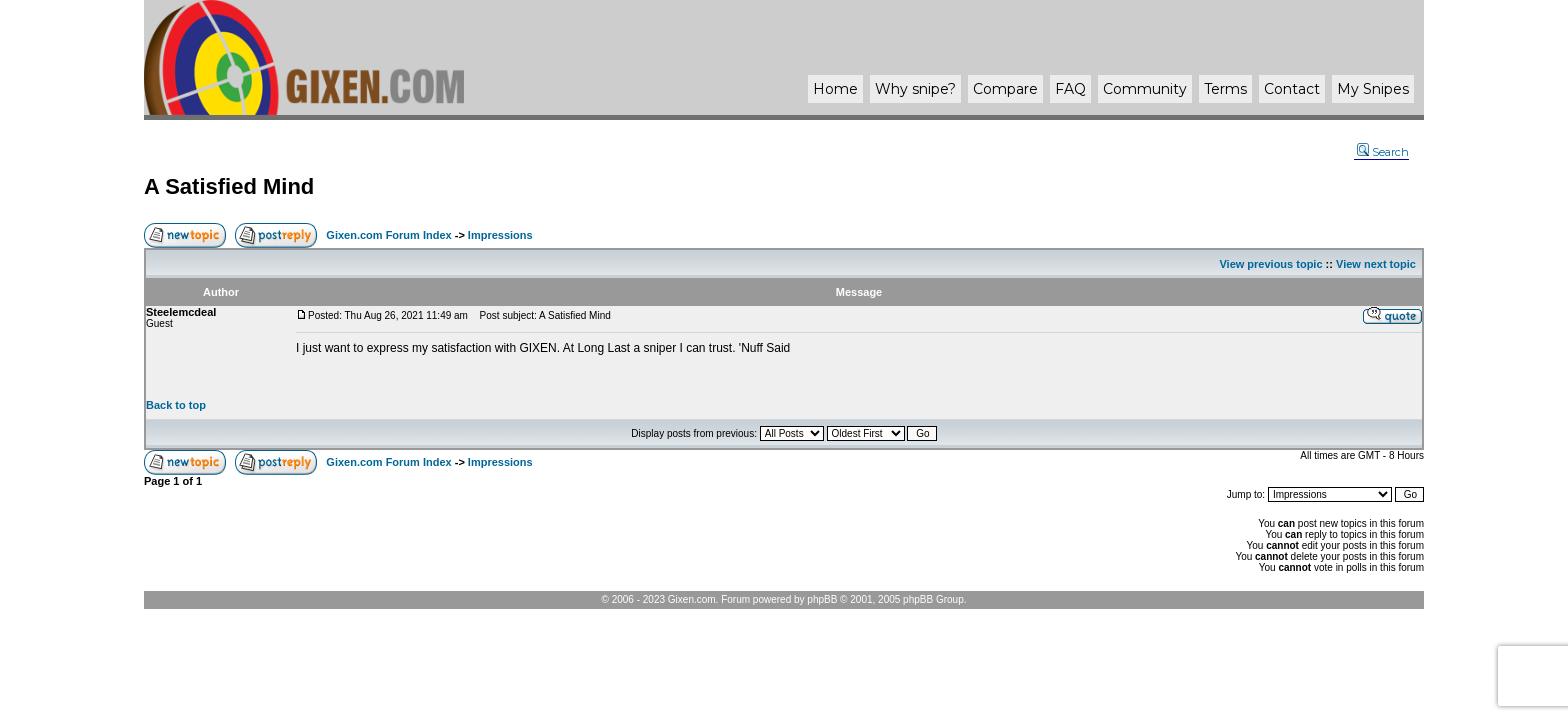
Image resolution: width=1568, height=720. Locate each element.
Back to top (176, 405)
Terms (1225, 89)
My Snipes (1373, 89)
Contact (1292, 89)
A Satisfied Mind (229, 186)
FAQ (1070, 89)
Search (1383, 152)
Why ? (915, 89)
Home (835, 89)
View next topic (1376, 264)
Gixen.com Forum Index (388, 235)
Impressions (500, 235)
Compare (1005, 89)
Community (1145, 89)
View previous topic (1270, 264)
